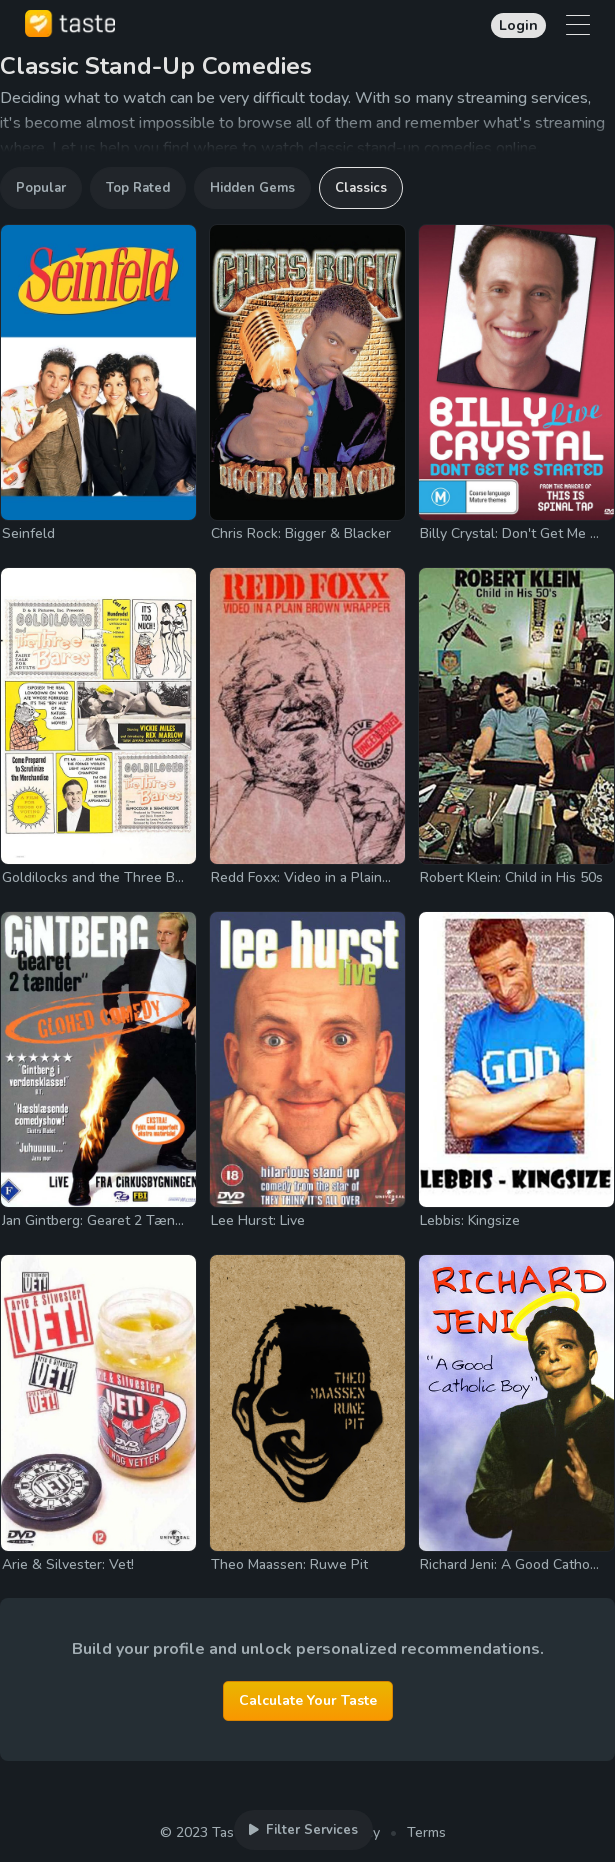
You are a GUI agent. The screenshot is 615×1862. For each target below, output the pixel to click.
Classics (361, 188)
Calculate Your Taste (308, 1700)
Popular (41, 188)
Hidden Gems (252, 188)
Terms (426, 1832)
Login (518, 25)
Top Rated (138, 188)
